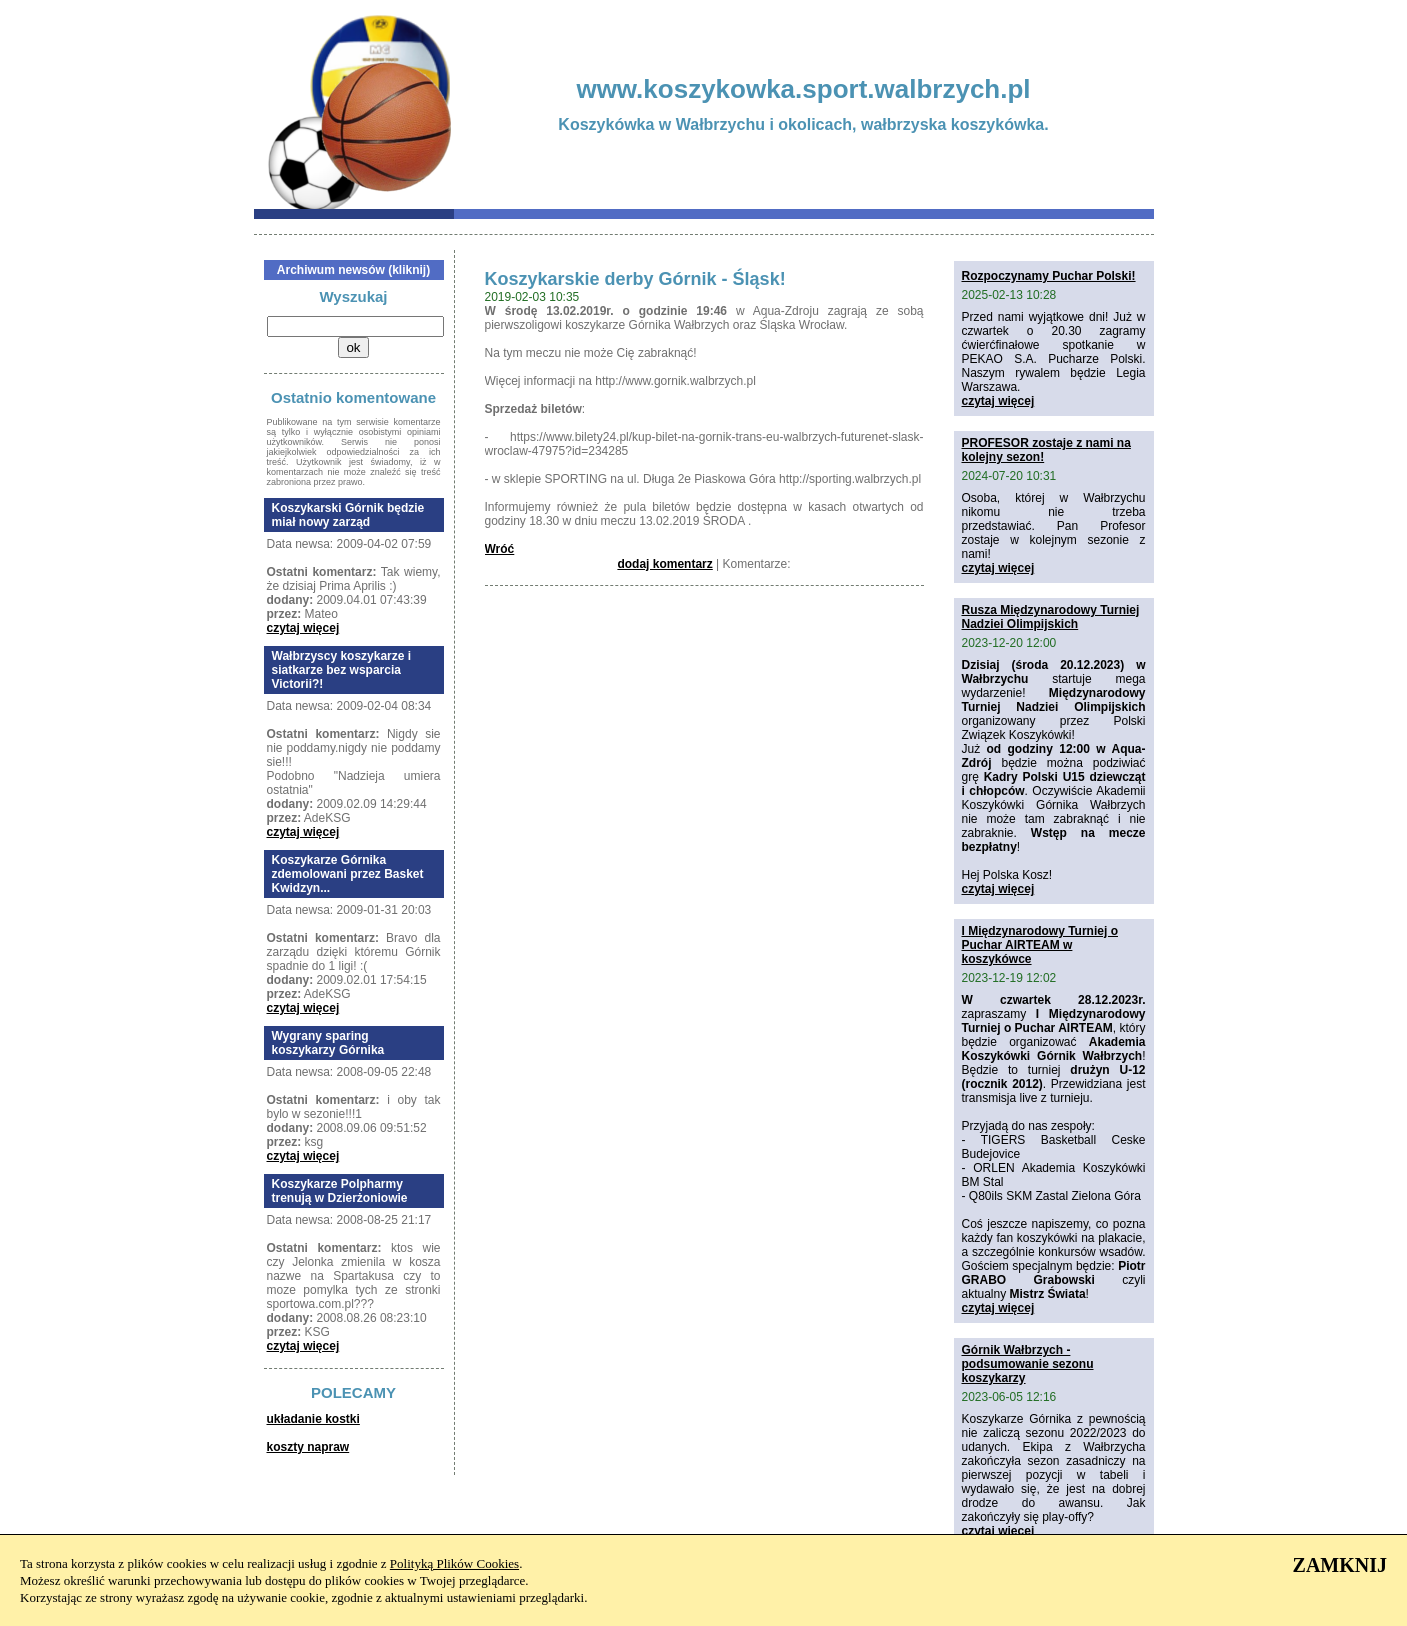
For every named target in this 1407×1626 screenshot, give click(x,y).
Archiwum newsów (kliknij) (353, 270)
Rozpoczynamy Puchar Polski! (1049, 276)
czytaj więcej (303, 628)
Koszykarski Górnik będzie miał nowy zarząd (348, 515)
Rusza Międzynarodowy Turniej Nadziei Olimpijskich (1051, 617)
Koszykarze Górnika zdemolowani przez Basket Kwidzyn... (348, 874)
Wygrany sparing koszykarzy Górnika (328, 1043)
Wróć (500, 549)
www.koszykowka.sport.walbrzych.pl (803, 89)
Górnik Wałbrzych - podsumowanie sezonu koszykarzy (1028, 1364)
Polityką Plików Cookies (454, 1563)
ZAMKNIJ (1340, 1565)
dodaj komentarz (664, 564)
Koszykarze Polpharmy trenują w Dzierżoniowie (340, 1191)
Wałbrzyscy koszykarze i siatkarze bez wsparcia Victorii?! (342, 670)
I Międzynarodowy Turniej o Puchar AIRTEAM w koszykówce (1040, 945)
